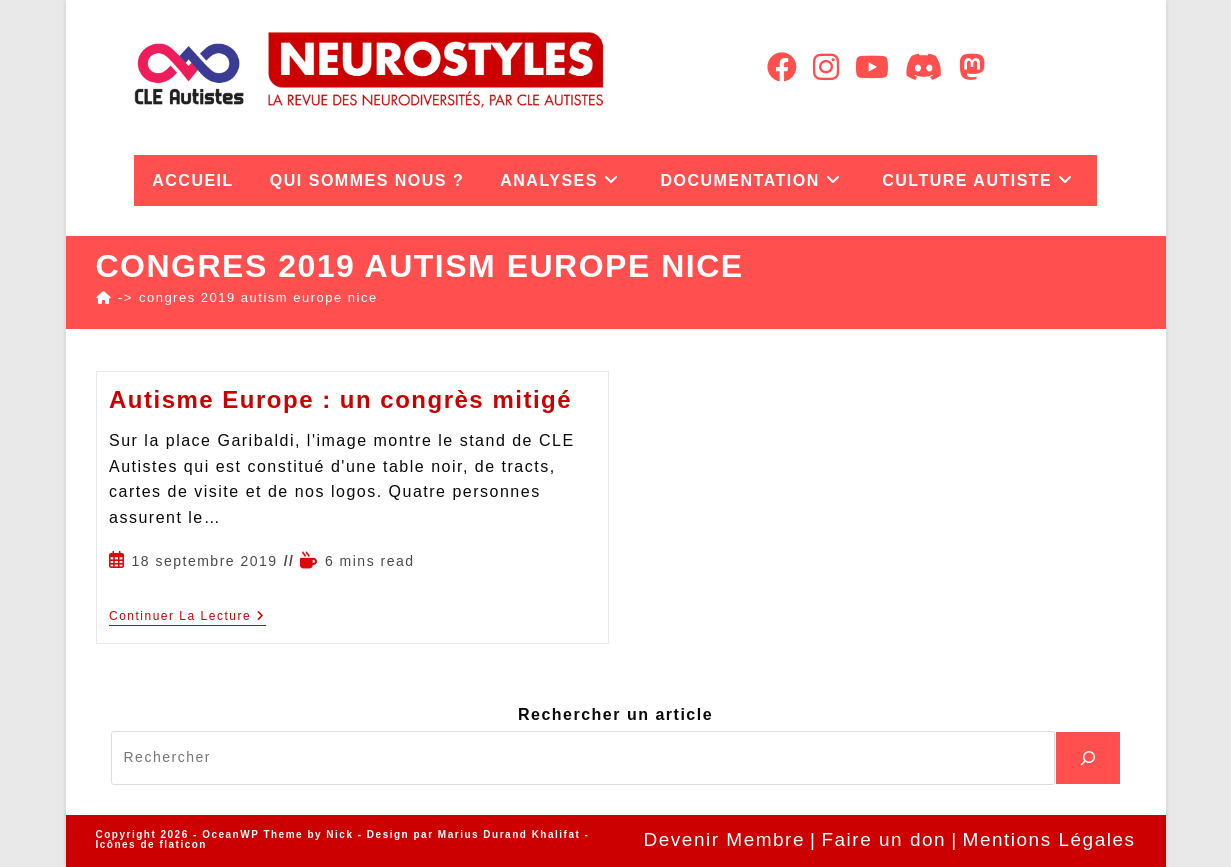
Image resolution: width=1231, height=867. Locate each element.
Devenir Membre (724, 839)
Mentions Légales (1049, 839)
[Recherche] (1088, 758)
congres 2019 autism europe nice (258, 297)
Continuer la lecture (187, 616)
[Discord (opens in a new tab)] (924, 67)
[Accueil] (104, 297)
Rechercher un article (615, 714)
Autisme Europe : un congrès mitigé (340, 399)
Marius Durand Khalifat (511, 834)
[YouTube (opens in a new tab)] (872, 67)
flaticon (183, 844)
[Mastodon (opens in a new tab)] (972, 67)
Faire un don (883, 839)
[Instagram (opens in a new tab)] (826, 67)
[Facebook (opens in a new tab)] (782, 67)
